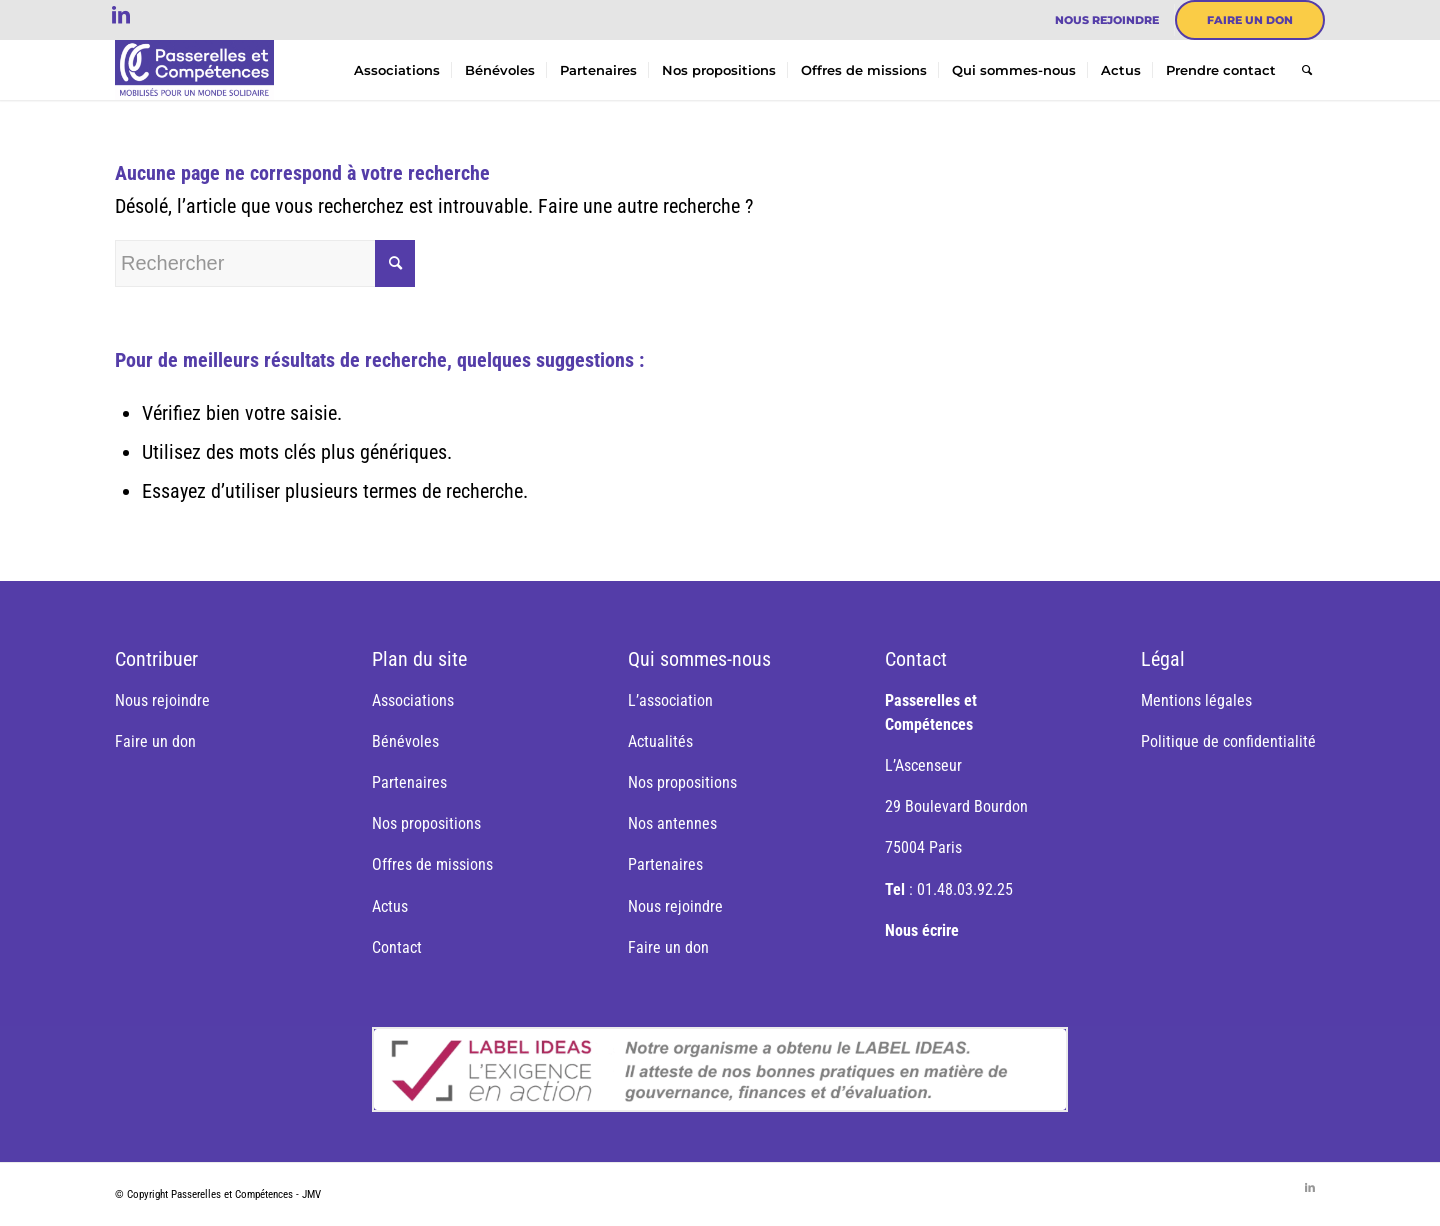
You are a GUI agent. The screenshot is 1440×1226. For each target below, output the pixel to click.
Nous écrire (922, 930)
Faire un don (1250, 20)
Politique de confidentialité (1228, 741)
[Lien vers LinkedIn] (121, 15)
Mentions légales (1196, 700)
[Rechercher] (1307, 70)
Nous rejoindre (1107, 20)
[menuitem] (1107, 20)
